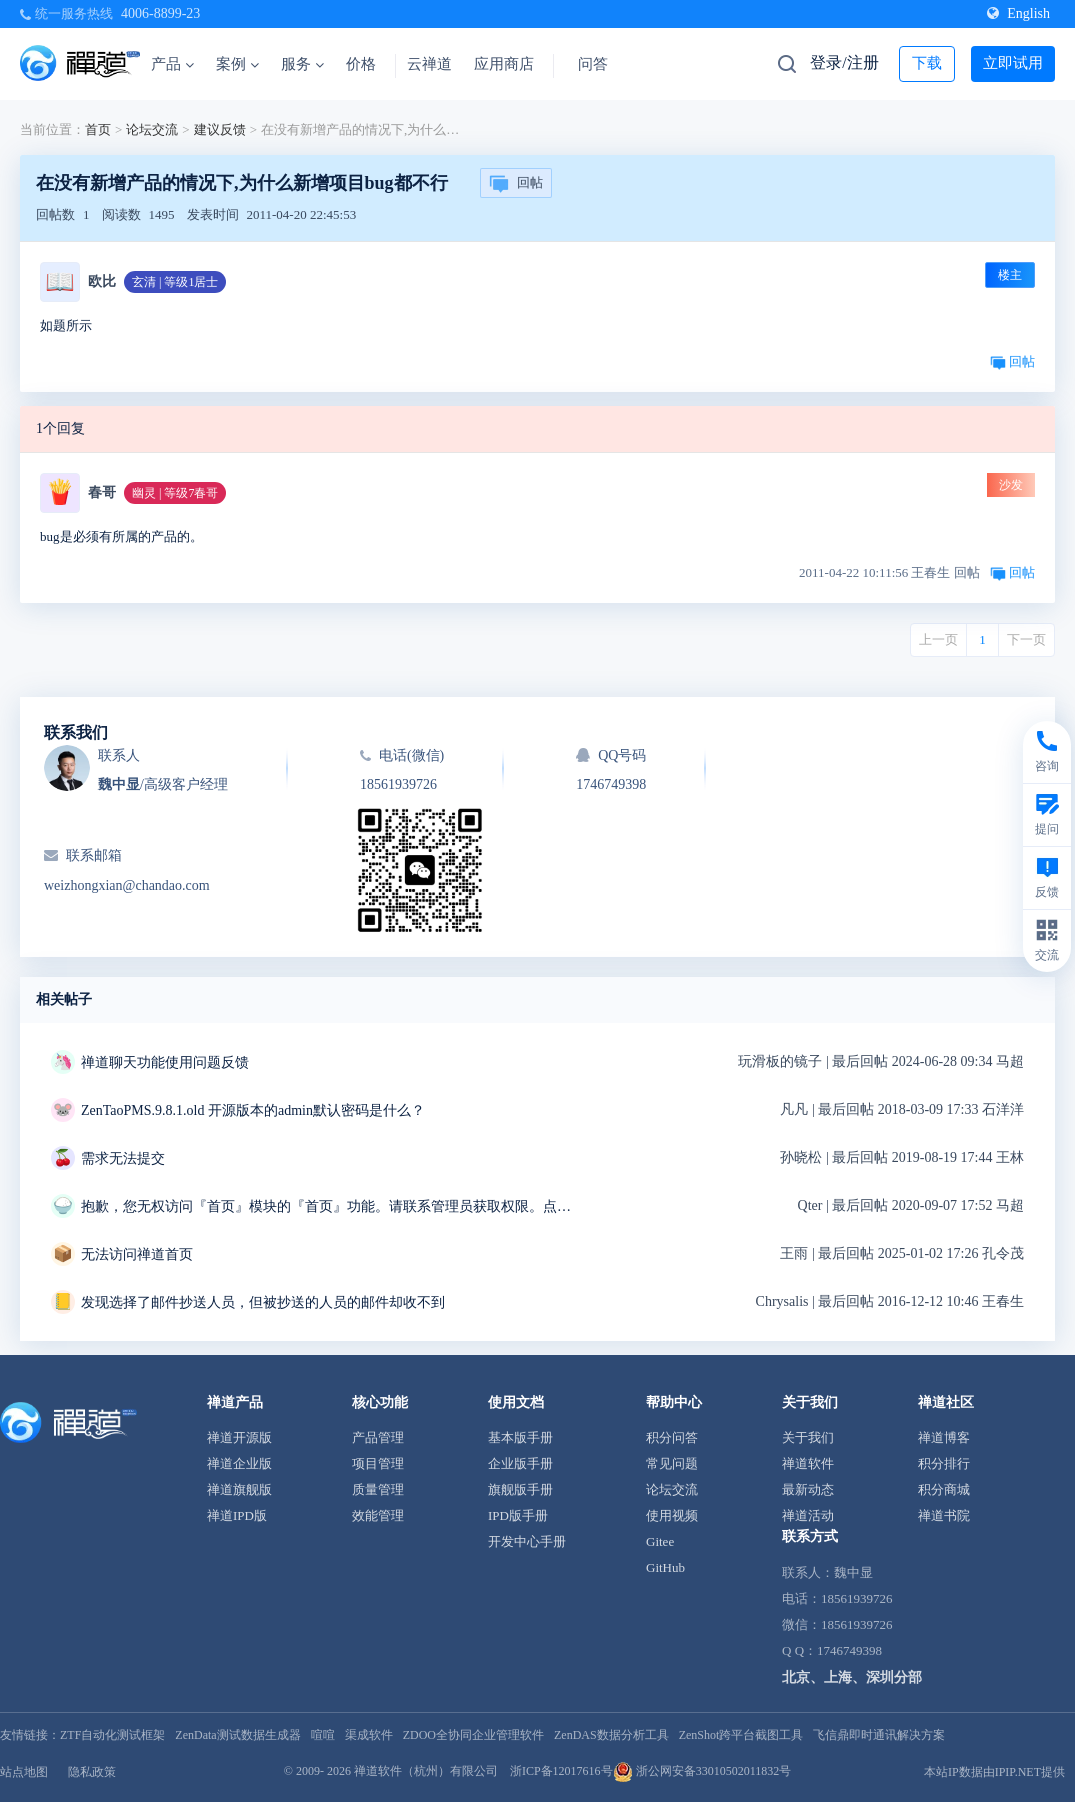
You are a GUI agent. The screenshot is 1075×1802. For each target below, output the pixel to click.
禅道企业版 (239, 1463)
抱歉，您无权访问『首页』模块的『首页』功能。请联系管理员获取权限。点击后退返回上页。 (331, 1206)
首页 (98, 129)
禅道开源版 (239, 1437)
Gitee (660, 1541)
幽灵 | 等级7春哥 (175, 493)
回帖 (516, 184)
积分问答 (672, 1437)
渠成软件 (369, 1735)
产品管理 (378, 1437)
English (1018, 13)
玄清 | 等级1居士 (175, 282)
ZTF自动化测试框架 (112, 1735)
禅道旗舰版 (239, 1489)
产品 (172, 64)
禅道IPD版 (237, 1515)
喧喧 (323, 1735)
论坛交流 (152, 129)
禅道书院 (944, 1515)
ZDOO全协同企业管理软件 (473, 1735)
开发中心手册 (527, 1541)
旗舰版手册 (520, 1489)
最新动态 (808, 1489)
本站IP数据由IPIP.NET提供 (994, 1772)
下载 (927, 63)
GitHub (665, 1567)
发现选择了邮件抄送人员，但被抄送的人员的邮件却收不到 (263, 1302)
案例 (237, 64)
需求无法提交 (123, 1158)
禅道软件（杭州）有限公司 (426, 1771)
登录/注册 (844, 62)
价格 (361, 64)
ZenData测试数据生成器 (237, 1735)
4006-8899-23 (160, 13)
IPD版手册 (518, 1515)
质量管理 (378, 1489)
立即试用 (1013, 63)
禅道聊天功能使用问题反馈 (165, 1062)
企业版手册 (520, 1463)
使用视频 (672, 1515)
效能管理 (378, 1515)
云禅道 (429, 64)
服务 (302, 64)
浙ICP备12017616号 (561, 1771)
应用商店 (504, 64)
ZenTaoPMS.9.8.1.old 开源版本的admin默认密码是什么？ (253, 1110)
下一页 (1026, 639)
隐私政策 (92, 1772)
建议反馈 (220, 129)
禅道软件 (808, 1463)
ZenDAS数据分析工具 (611, 1735)
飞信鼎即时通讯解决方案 (879, 1735)
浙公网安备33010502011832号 (702, 1771)
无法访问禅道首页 (137, 1254)
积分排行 (944, 1463)
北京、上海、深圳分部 (852, 1677)
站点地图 (24, 1772)
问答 (593, 64)
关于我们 (808, 1437)
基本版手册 (520, 1437)
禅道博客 (944, 1437)
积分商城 (944, 1489)
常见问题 (672, 1463)
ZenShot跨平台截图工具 (741, 1735)
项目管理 (378, 1463)
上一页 (938, 639)
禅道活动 (808, 1515)
